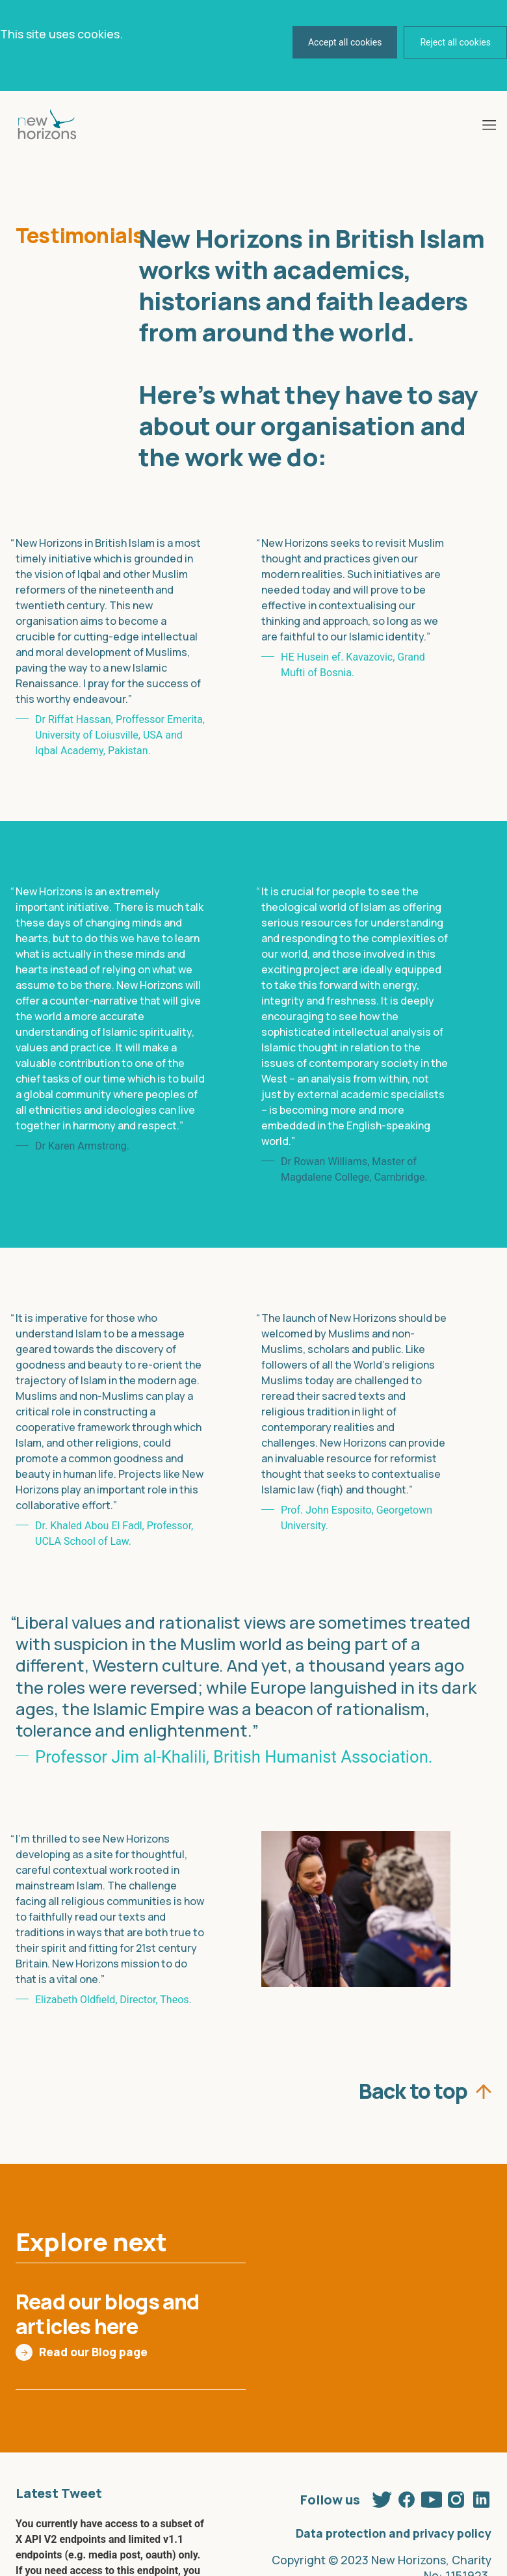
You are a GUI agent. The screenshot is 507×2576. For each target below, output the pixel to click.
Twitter (382, 2497)
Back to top (413, 2088)
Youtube (431, 2497)
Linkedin (481, 2497)
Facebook (406, 2497)
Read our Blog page (93, 2351)
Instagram (456, 2497)
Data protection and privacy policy (393, 2533)
